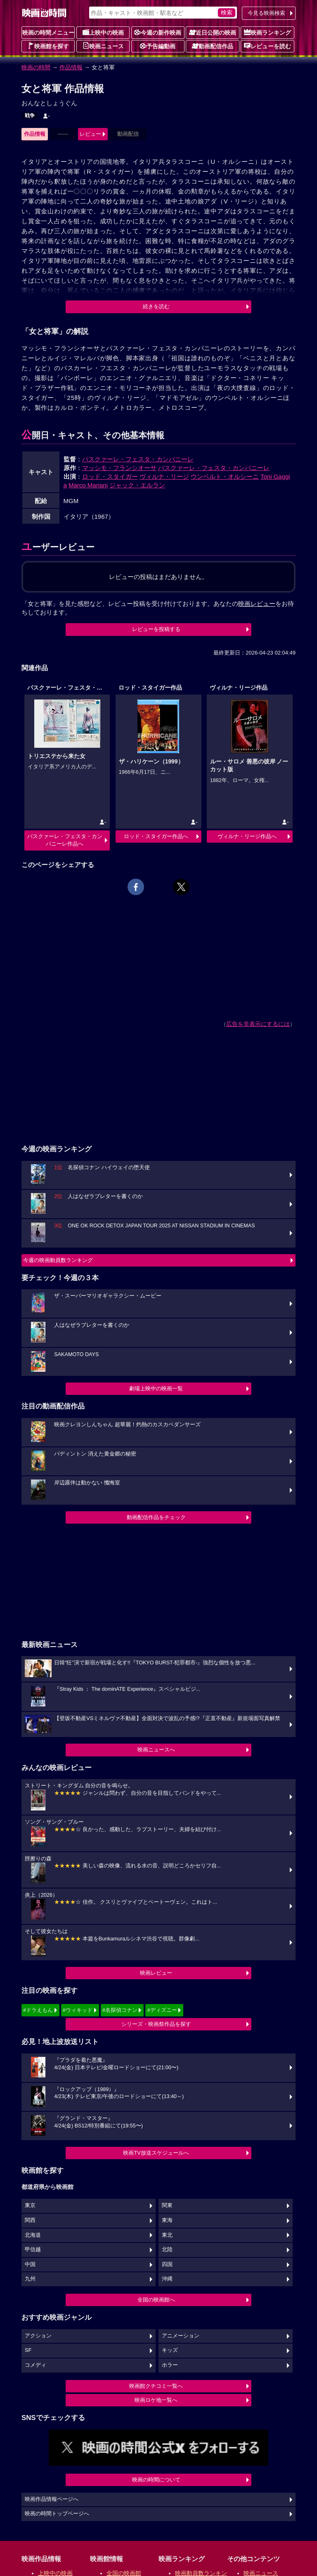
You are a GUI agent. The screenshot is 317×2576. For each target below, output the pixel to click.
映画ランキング (267, 32)
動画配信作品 (212, 46)
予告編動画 (157, 46)
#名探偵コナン (119, 2010)
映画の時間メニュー (48, 32)
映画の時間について (156, 2480)
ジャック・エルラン (137, 485)
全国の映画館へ (156, 2300)
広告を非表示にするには (258, 1024)
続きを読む (156, 306)
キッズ (170, 2350)
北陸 (167, 2249)
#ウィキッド (77, 2010)
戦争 (30, 115)
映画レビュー (156, 1973)
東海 (167, 2220)
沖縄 (167, 2279)
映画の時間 (35, 67)
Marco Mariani (88, 485)
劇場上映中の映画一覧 (156, 1388)
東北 (167, 2235)
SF (28, 2350)
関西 (30, 2220)
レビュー (90, 134)
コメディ (35, 2365)
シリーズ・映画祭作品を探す (156, 2024)
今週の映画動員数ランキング (58, 1260)
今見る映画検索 (266, 13)
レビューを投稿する (156, 629)
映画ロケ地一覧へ (156, 2400)
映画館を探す (48, 46)
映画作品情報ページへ (51, 2499)
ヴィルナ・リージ (164, 476)
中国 (30, 2264)
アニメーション (180, 2336)
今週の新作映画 (157, 32)
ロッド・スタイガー (110, 476)
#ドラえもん (38, 2010)
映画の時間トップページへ (57, 2514)
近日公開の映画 (212, 32)
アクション (38, 2336)
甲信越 (33, 2249)
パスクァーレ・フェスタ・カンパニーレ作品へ (64, 840)
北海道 (33, 2235)
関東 (167, 2205)
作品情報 (71, 67)
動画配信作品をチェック (156, 1517)
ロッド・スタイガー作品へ (156, 836)
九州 (30, 2279)
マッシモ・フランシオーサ (119, 467)
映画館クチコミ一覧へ (156, 2386)
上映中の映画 (103, 32)
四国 (167, 2264)
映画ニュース (103, 46)
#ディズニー (162, 2010)
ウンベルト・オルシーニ (225, 476)
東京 (30, 2205)
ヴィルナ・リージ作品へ (247, 836)
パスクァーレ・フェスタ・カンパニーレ (138, 459)
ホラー (170, 2365)
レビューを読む (267, 46)
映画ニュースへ (156, 1749)
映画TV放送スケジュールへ (156, 2153)
